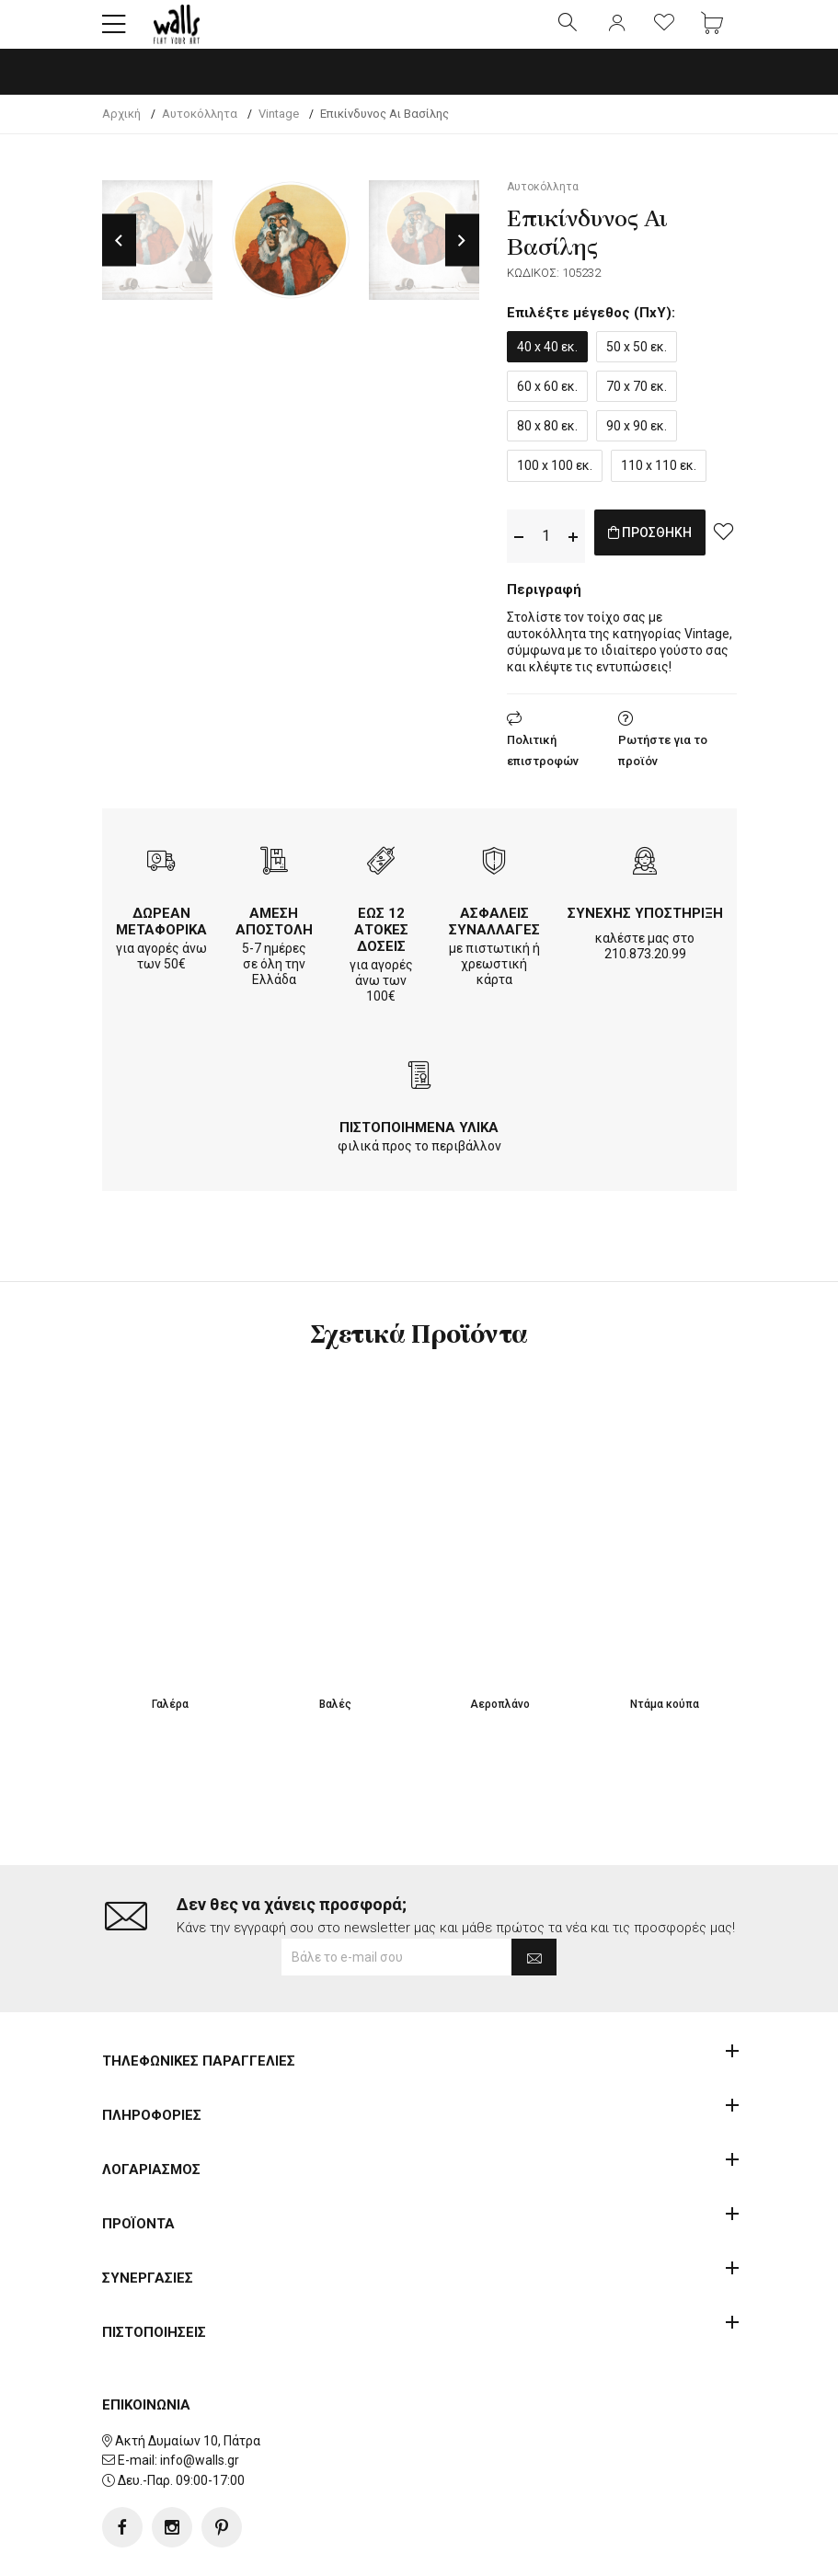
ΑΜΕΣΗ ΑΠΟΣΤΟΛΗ (274, 937)
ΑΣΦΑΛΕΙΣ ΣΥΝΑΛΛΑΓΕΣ (494, 937)
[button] (114, 32)
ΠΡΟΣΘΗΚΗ (669, 551)
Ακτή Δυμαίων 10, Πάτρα (187, 2382)
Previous (119, 256)
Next (462, 256)
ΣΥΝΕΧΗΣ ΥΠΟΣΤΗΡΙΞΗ (645, 929)
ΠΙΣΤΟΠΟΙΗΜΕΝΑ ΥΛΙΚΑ (419, 1143)
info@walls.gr (199, 2402)
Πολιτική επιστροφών (543, 766)
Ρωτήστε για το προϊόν (662, 766)
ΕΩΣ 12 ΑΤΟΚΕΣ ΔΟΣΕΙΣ (381, 945)
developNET (572, 2551)
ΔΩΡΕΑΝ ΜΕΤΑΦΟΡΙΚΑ (161, 937)
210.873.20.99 (645, 969)
